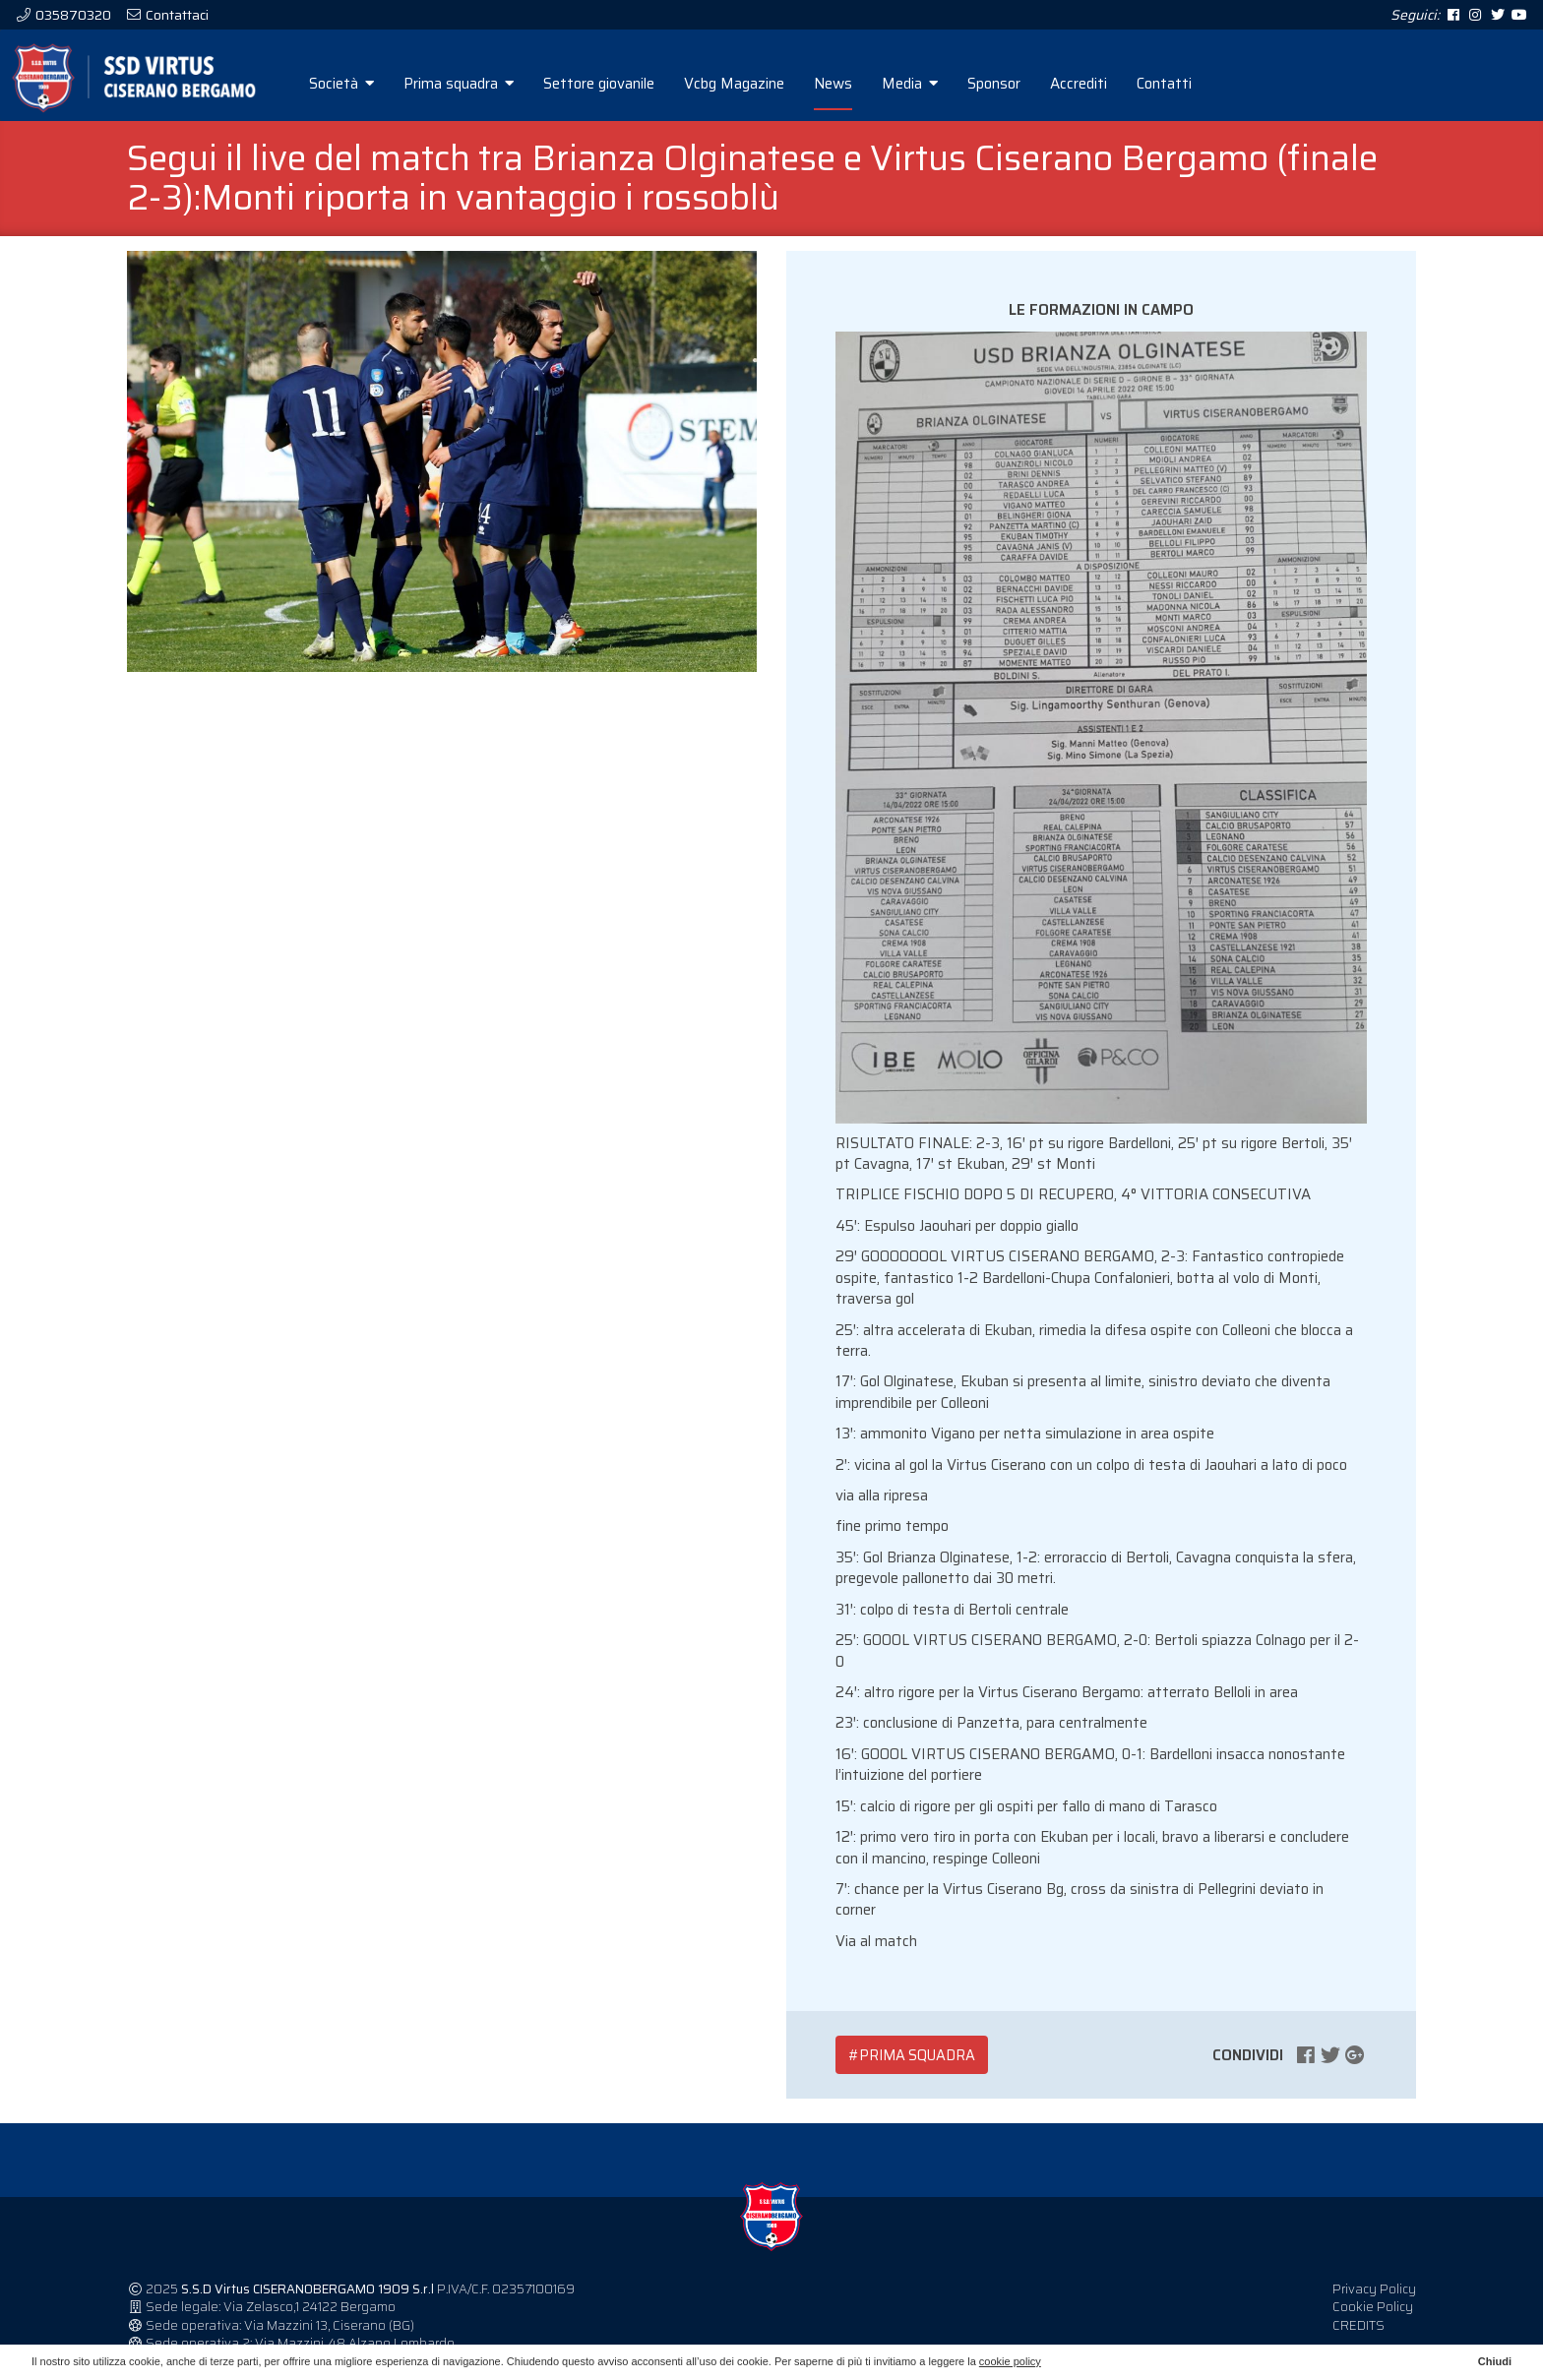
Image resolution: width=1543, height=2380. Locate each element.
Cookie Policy (1372, 2318)
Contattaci (176, 15)
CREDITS (1358, 2337)
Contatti (1194, 83)
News (863, 83)
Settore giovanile (629, 83)
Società (371, 83)
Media (940, 83)
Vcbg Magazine (764, 83)
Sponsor (1024, 83)
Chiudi (1495, 2361)
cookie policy (1010, 2361)
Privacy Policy (1374, 2300)
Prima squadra (489, 83)
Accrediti (1109, 83)
